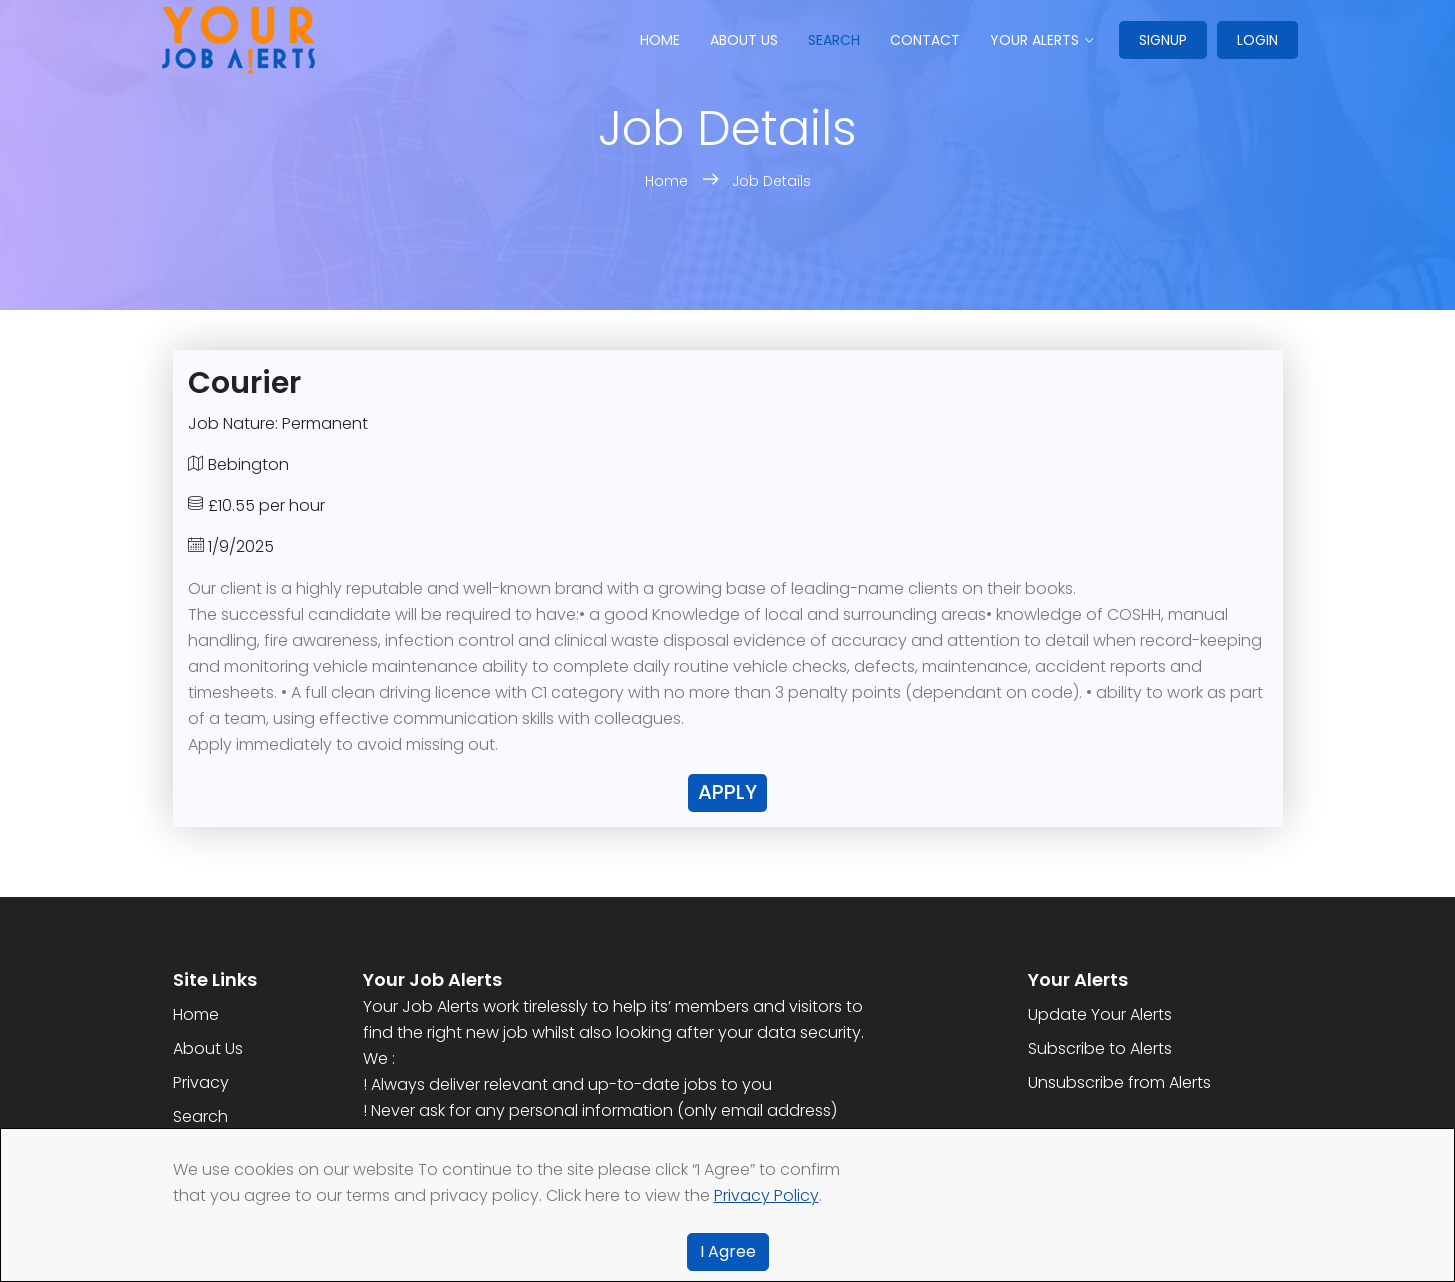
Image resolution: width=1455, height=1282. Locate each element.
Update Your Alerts (1100, 1014)
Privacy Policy (766, 1195)
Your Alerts (1034, 40)
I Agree (728, 1251)
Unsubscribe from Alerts (1119, 1082)
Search (834, 40)
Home (660, 40)
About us (744, 40)
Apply (727, 792)
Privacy (201, 1082)
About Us (208, 1048)
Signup (1163, 40)
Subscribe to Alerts (1100, 1048)
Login (1257, 40)
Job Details (771, 181)
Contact (925, 40)
